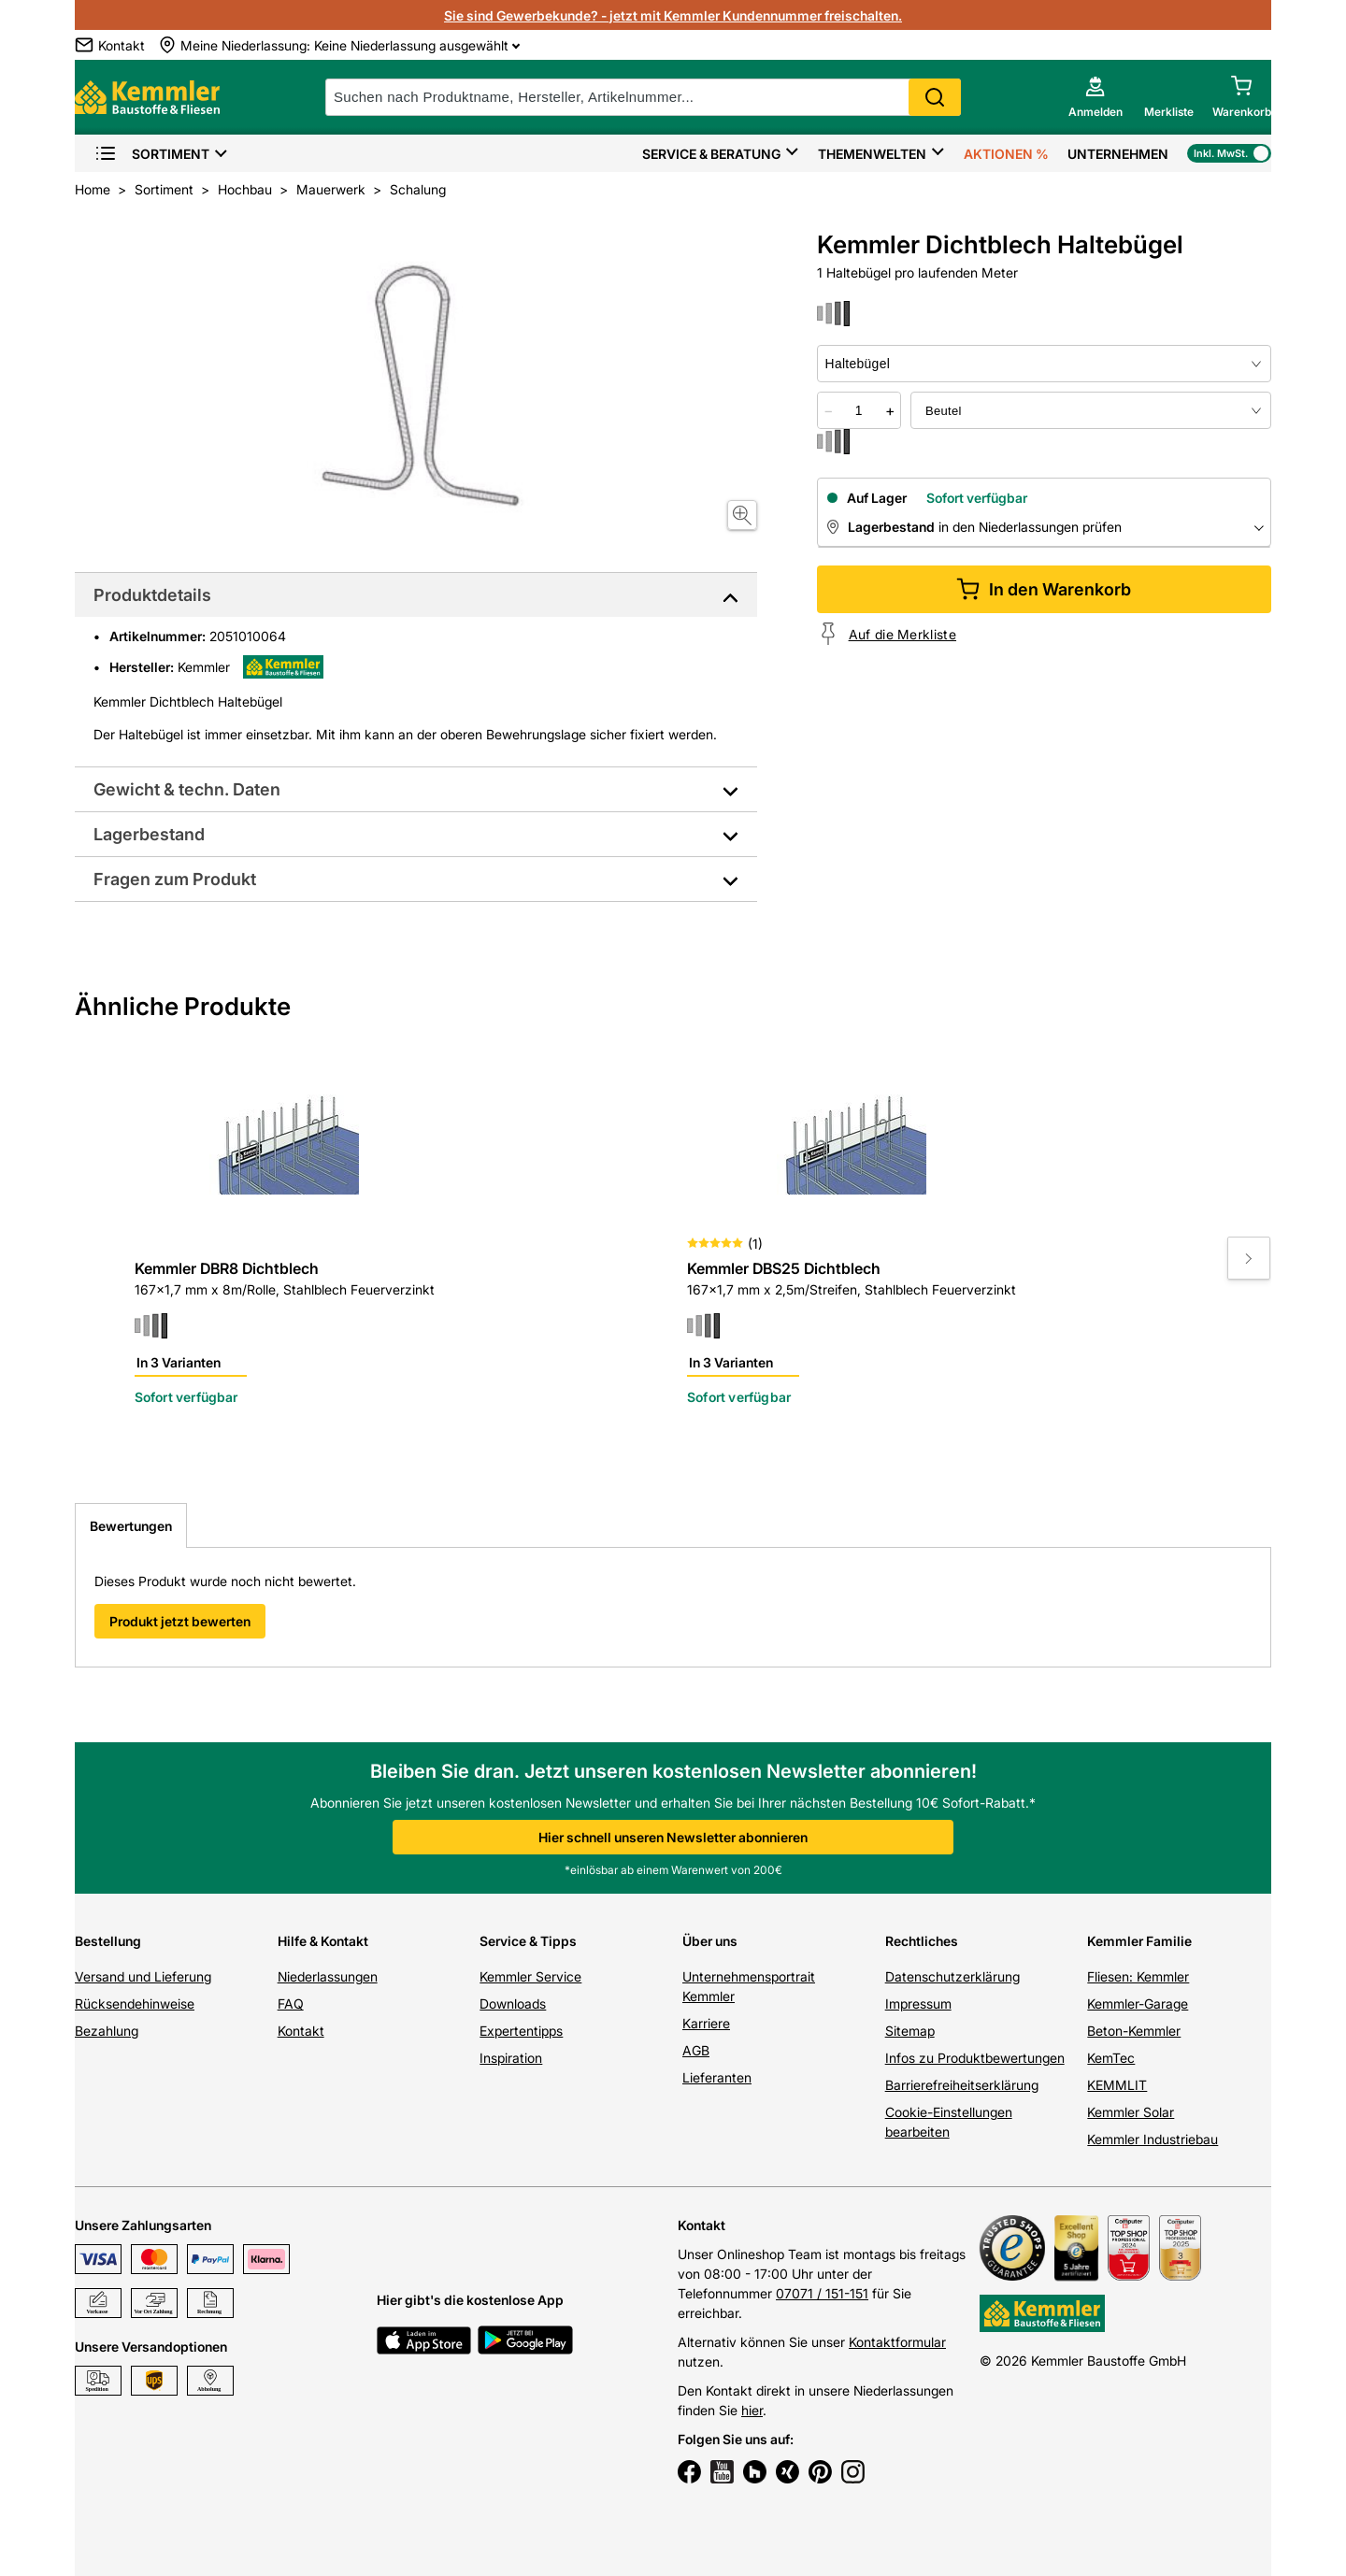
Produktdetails (152, 595)
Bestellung (108, 1941)
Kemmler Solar (1130, 2112)
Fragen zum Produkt (174, 879)
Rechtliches (921, 1941)
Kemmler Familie (1139, 1941)
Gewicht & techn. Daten (186, 789)
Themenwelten (872, 154)
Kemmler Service (530, 1976)
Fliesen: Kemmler (1138, 1976)
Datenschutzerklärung (952, 1976)
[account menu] (1095, 97)
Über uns (709, 1941)
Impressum (918, 2003)
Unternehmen (1117, 154)
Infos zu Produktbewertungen (975, 2058)
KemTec (1111, 2058)
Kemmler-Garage (1137, 2003)
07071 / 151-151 (822, 2293)
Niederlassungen (328, 1976)
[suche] (643, 97)
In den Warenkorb (1043, 589)
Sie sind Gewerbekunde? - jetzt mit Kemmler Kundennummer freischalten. (673, 15)
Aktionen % (1006, 154)
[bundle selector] (1090, 410)
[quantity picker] (859, 410)
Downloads (513, 2003)
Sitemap (910, 2031)
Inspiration (511, 2058)
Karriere (706, 2023)
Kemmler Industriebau (1152, 2139)
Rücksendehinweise (134, 2003)
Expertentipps (521, 2031)
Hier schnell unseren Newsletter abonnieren (673, 1837)
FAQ (291, 2003)
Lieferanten (717, 2077)
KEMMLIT (1117, 2085)
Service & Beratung (711, 154)
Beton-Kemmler (1134, 2031)
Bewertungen (131, 1526)
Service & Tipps (528, 1941)
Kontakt (301, 2031)
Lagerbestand (149, 834)
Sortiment (151, 153)
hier (752, 2410)
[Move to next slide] (1248, 1258)
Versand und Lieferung (143, 1976)
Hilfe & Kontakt (323, 1941)
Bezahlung (106, 2031)
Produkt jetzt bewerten (180, 1621)
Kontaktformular (897, 2342)
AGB (695, 2050)
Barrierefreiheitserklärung (961, 2085)
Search (935, 97)
